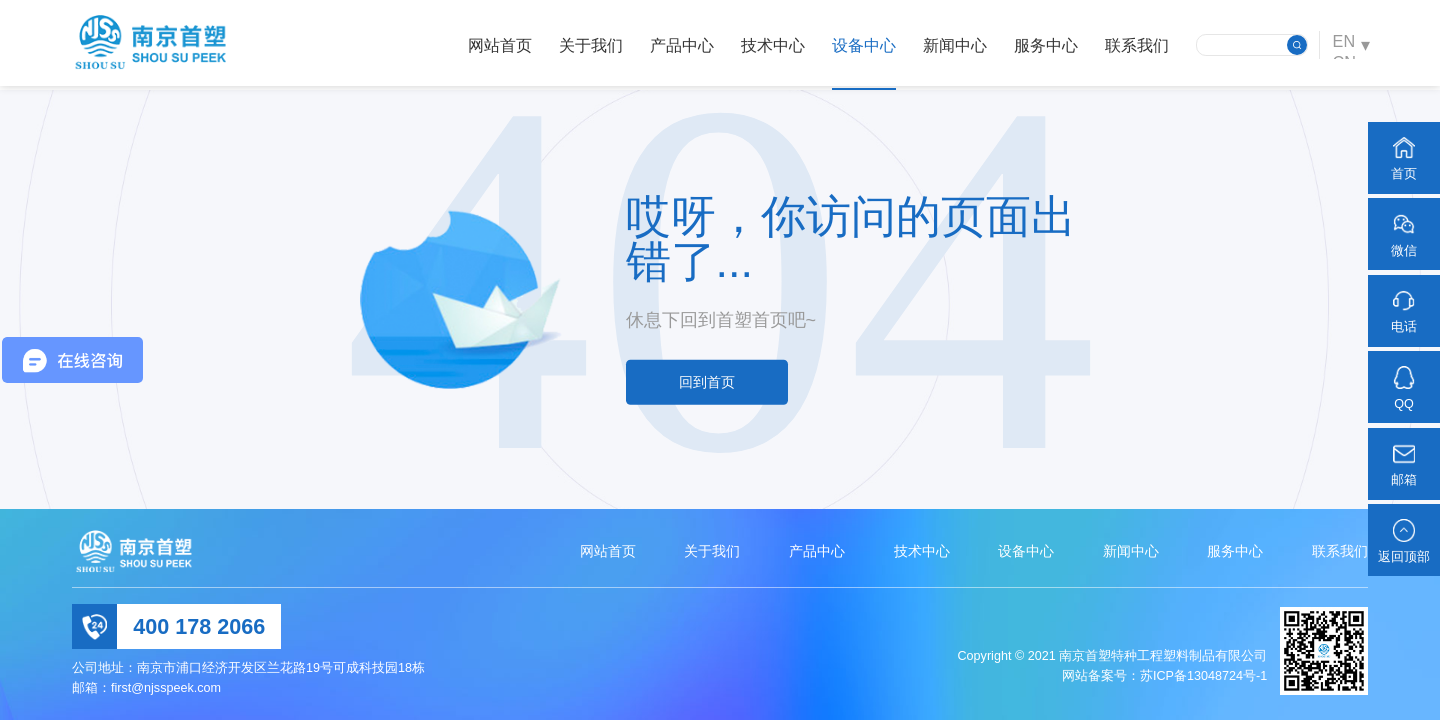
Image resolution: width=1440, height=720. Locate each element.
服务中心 (1042, 45)
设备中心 (860, 45)
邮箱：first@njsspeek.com (146, 688)
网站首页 (496, 45)
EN (1341, 44)
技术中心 (769, 45)
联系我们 (1133, 45)
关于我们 (587, 45)
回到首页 (707, 382)
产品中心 (678, 45)
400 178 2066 (199, 626)
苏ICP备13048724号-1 (1203, 676)
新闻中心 (951, 45)
